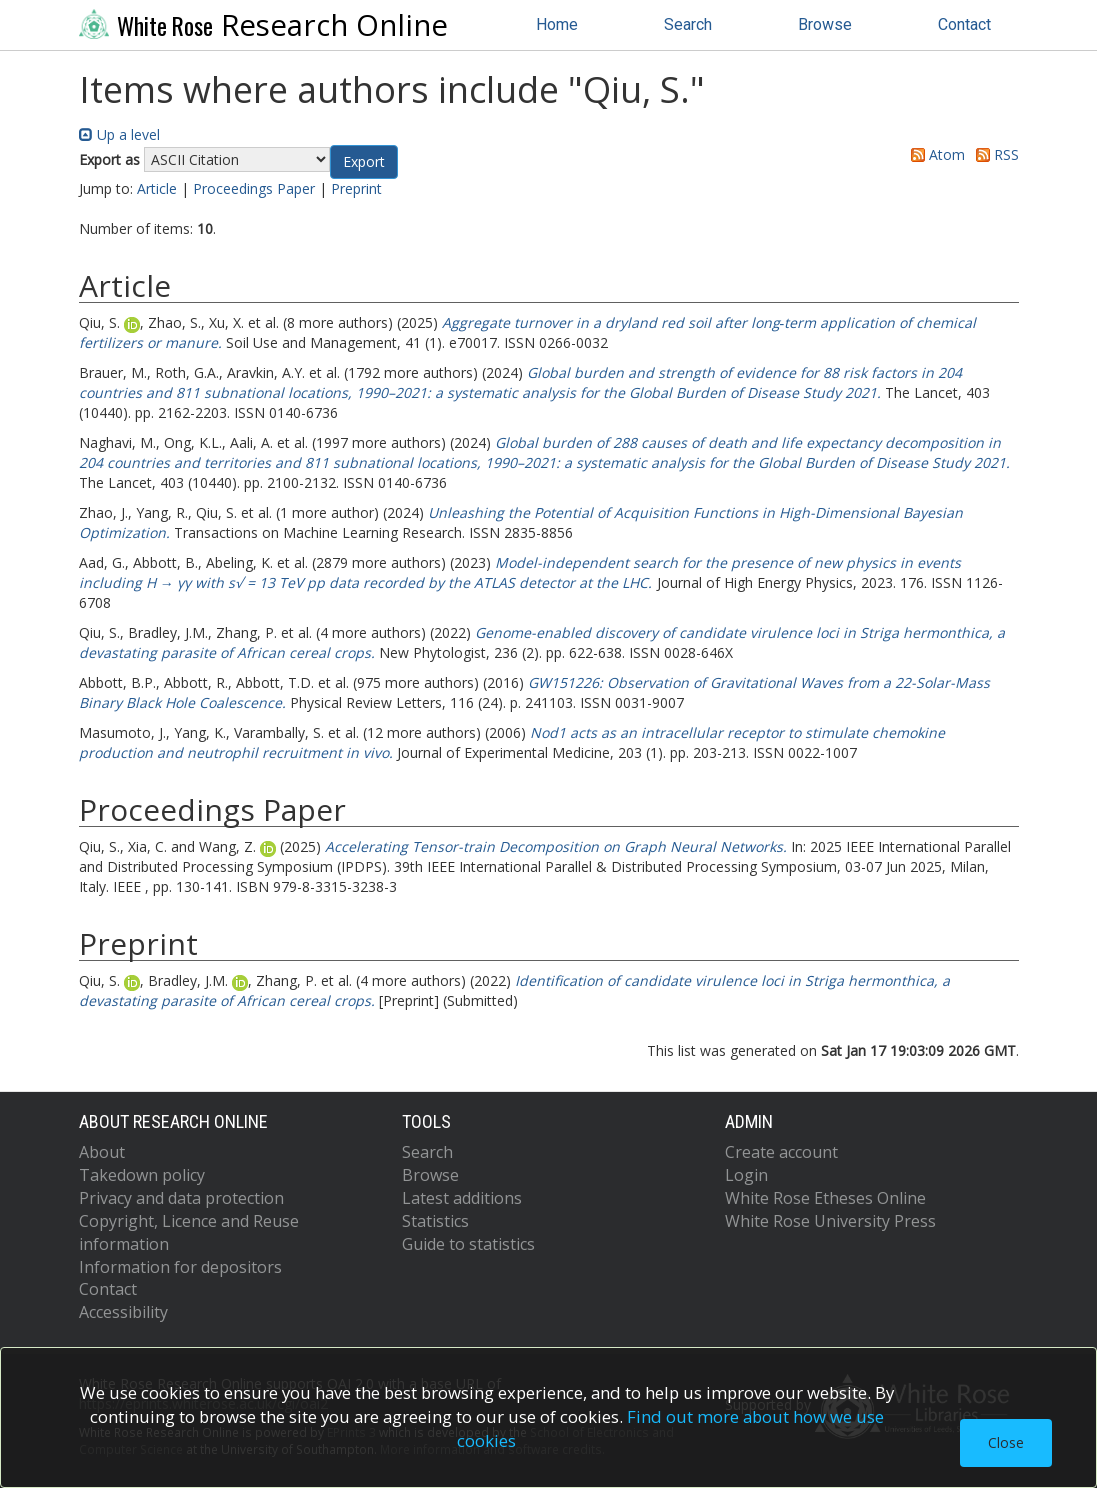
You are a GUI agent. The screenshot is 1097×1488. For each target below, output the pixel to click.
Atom (934, 154)
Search (688, 24)
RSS (994, 154)
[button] (364, 162)
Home (557, 24)
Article (157, 188)
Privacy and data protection (181, 1198)
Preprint (356, 188)
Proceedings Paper (254, 188)
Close (1006, 1442)
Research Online (264, 25)
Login (746, 1175)
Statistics (435, 1221)
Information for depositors (180, 1267)
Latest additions (462, 1198)
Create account (781, 1152)
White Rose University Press (830, 1221)
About (102, 1152)
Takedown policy (142, 1175)
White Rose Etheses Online (825, 1198)
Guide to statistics (468, 1244)
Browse (825, 24)
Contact (964, 24)
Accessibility (123, 1312)
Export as (109, 159)
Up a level (119, 134)
